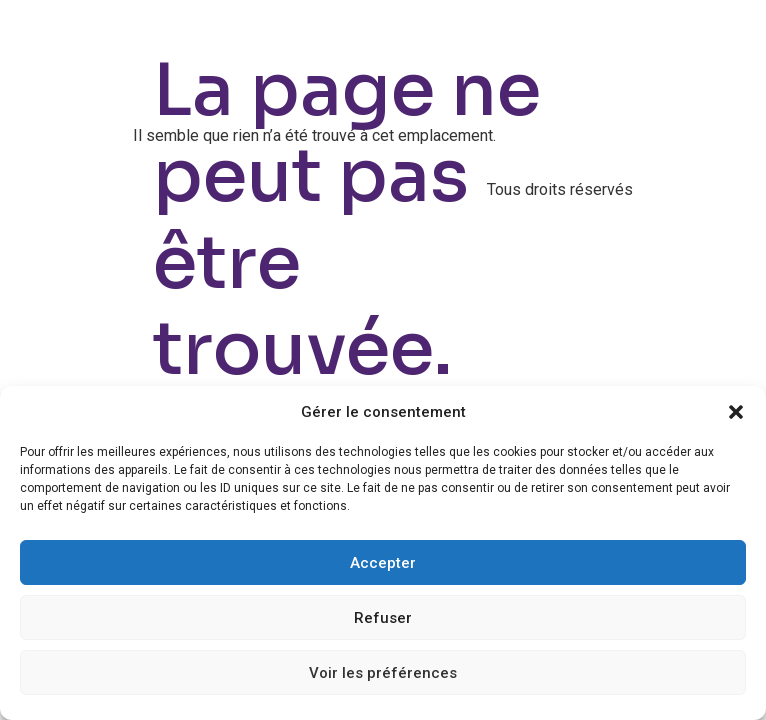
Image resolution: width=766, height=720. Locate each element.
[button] (736, 412)
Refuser (383, 618)
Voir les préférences (383, 673)
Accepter (383, 563)
